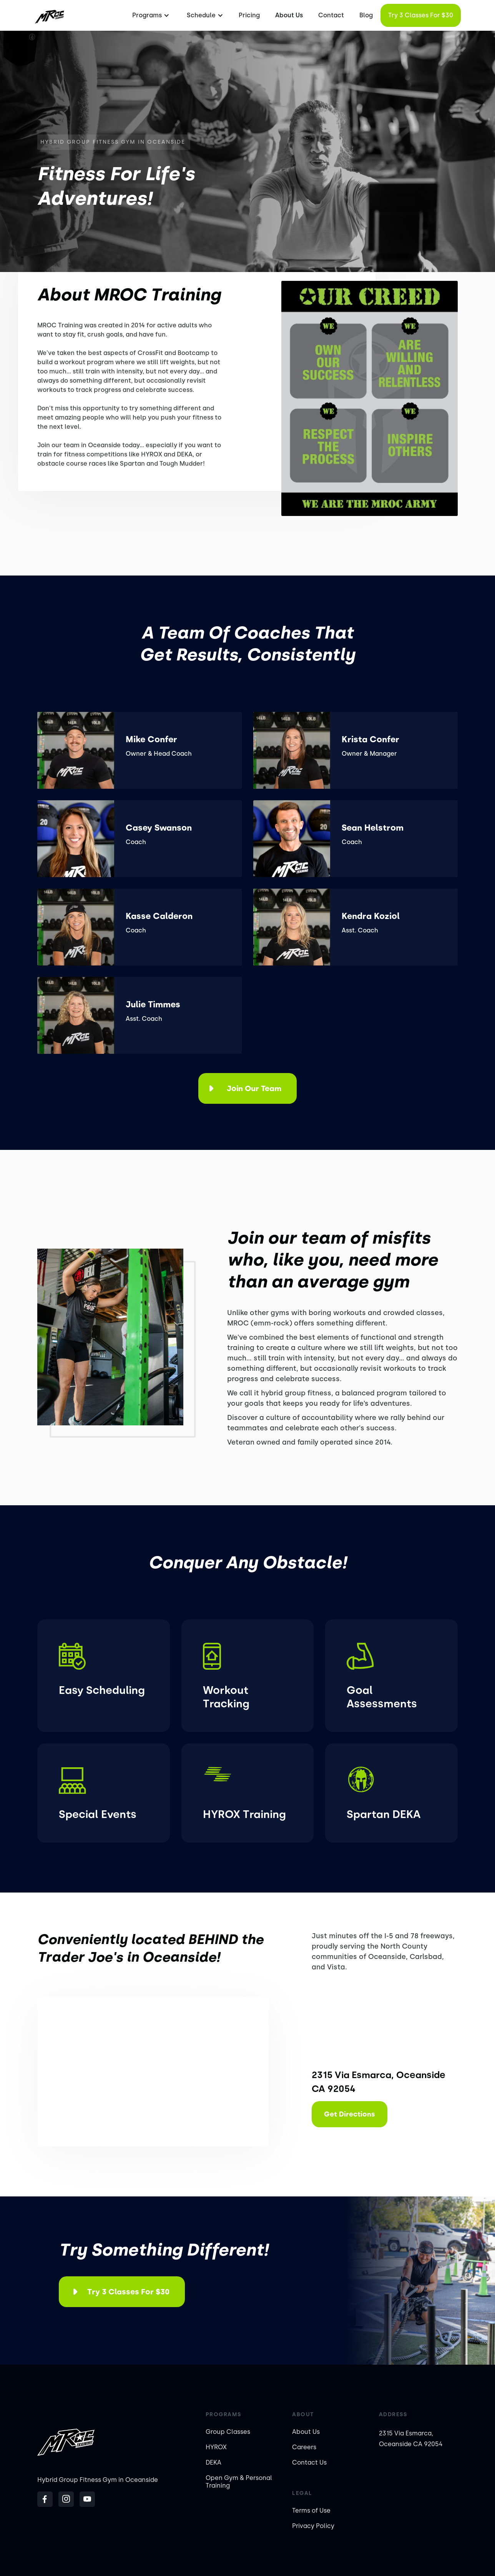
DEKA (213, 2462)
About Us (289, 15)
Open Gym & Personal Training (239, 2481)
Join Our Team (254, 1088)
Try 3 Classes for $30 (420, 15)
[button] (150, 15)
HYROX (216, 2447)
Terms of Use (311, 2510)
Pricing (249, 15)
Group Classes (228, 2431)
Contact (331, 15)
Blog (366, 15)
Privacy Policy (313, 2526)
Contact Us (309, 2462)
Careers (304, 2447)
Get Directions (349, 2114)
